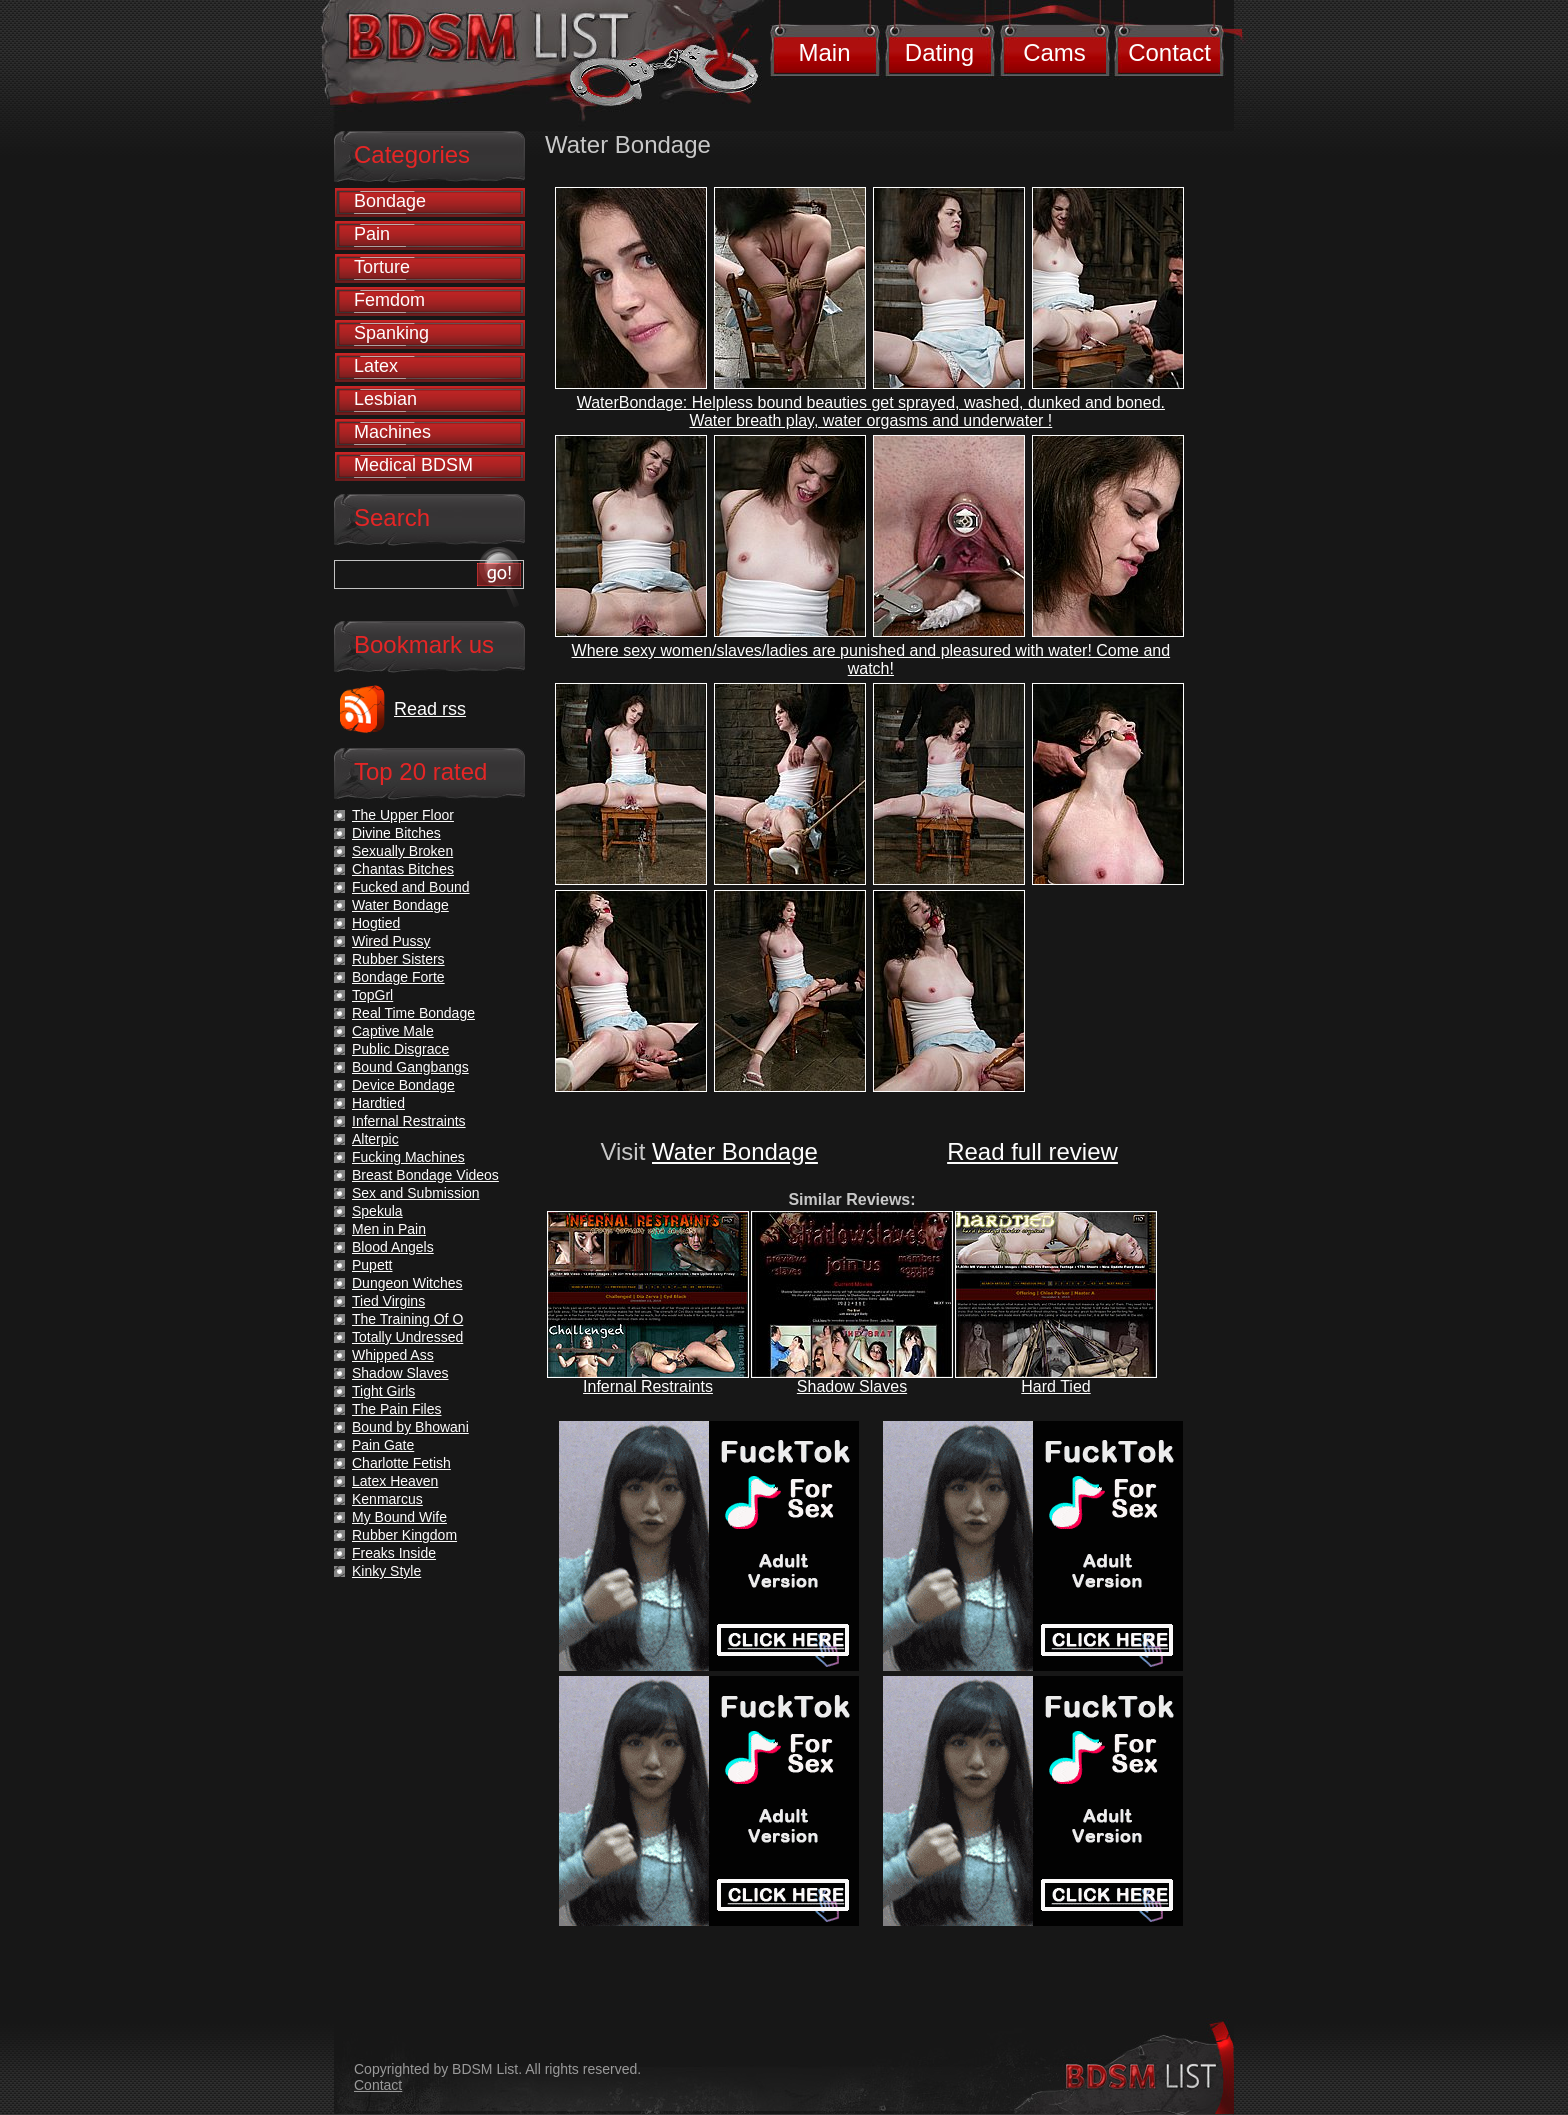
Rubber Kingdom (404, 1535)
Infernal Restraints (648, 1386)
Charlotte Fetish (401, 1463)
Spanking (391, 333)
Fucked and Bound (411, 887)
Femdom (389, 300)
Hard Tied (1055, 1386)
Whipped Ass (393, 1355)
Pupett (372, 1265)
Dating (939, 52)
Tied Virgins (388, 1301)
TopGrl (372, 995)
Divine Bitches (396, 833)
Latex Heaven (395, 1481)
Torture (382, 267)
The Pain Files (396, 1409)
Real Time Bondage (413, 1013)
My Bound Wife (399, 1517)
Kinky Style (386, 1571)
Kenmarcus (387, 1499)
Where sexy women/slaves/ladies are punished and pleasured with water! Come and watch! (871, 659)
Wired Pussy (391, 941)
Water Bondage (735, 1151)
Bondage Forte (398, 977)
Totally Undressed (407, 1337)
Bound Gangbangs (410, 1067)
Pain (372, 234)
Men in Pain (389, 1229)
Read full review (1032, 1151)
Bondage (390, 201)
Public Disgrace (400, 1049)
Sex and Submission (416, 1193)
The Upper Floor (403, 815)
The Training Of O (407, 1319)
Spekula (377, 1211)
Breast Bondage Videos (425, 1175)
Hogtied (376, 923)
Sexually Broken (402, 851)
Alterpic (375, 1139)
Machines (392, 432)
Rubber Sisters (398, 959)
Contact (1169, 52)
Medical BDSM (413, 465)
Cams (1054, 52)
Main (824, 52)
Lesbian (385, 399)
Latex (376, 366)
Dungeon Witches (407, 1283)
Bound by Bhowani (410, 1427)
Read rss (430, 709)
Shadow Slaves (852, 1386)
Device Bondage (403, 1085)
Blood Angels (393, 1247)
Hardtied (378, 1103)
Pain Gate (383, 1445)
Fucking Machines (408, 1157)
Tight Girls (383, 1391)
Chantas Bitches (403, 869)
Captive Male (393, 1031)
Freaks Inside (394, 1553)
